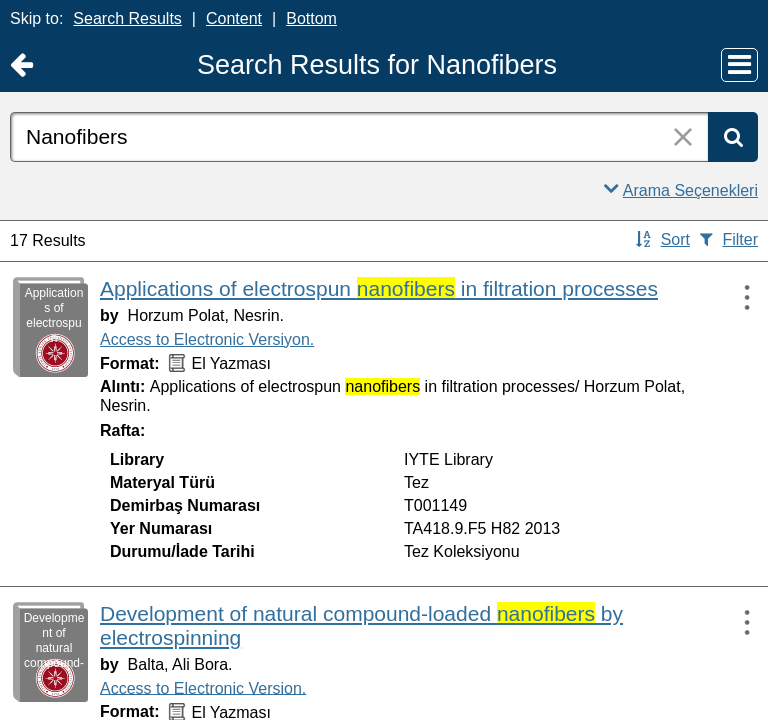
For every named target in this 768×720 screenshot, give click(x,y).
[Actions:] (738, 297)
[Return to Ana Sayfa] (21, 65)
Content (234, 18)
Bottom (311, 18)
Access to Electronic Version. (203, 687)
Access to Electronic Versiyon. (207, 339)
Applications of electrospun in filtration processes (379, 288)
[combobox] (359, 137)
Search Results (127, 18)
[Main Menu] (739, 65)
